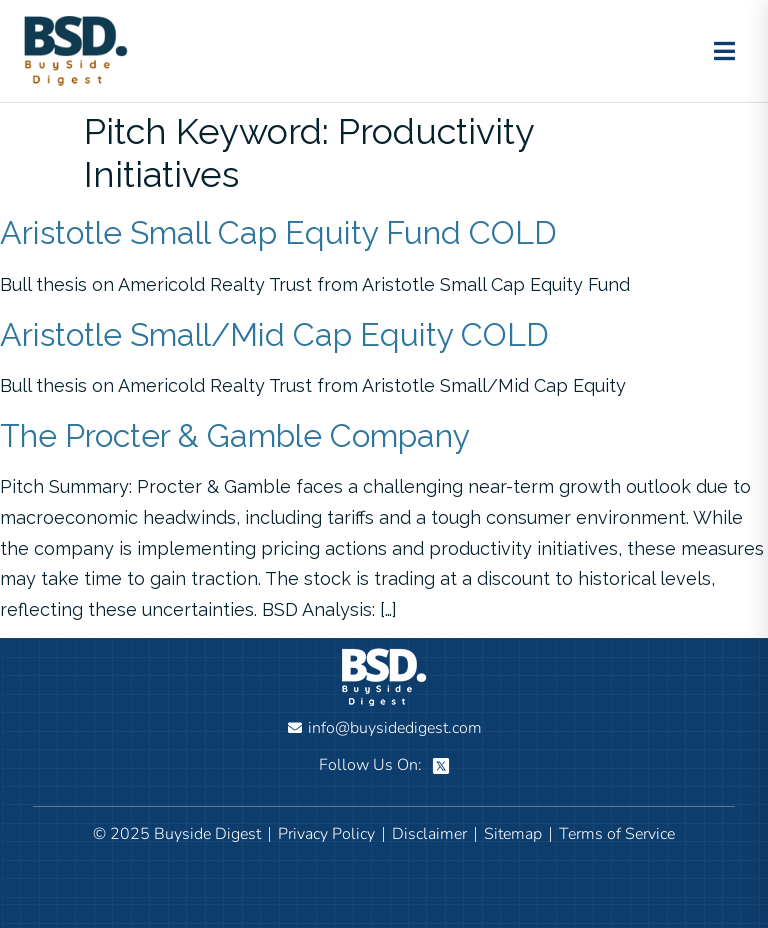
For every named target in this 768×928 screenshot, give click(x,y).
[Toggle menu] (724, 51)
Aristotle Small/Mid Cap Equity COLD (274, 334)
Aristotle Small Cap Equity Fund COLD (278, 232)
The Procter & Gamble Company (235, 435)
